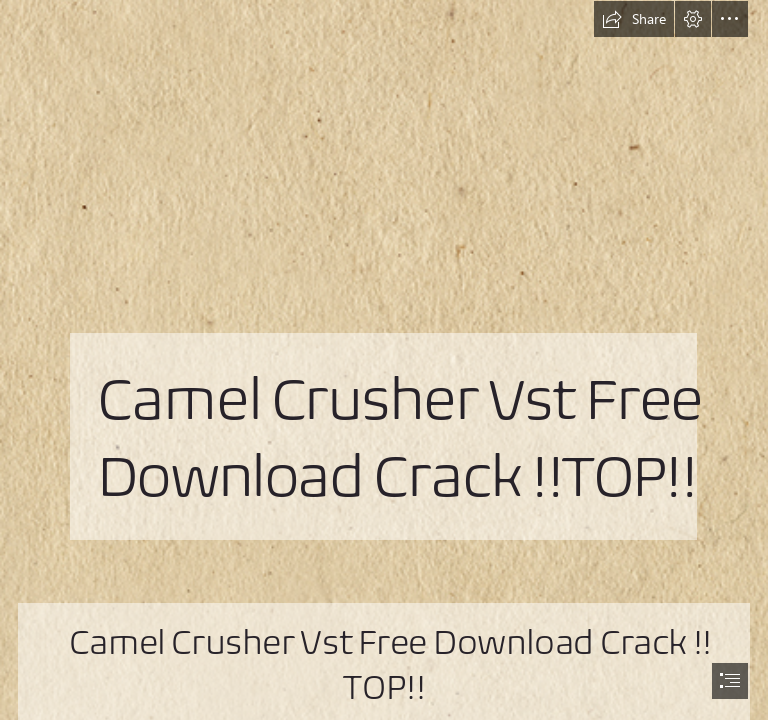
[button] (634, 19)
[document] (384, 360)
